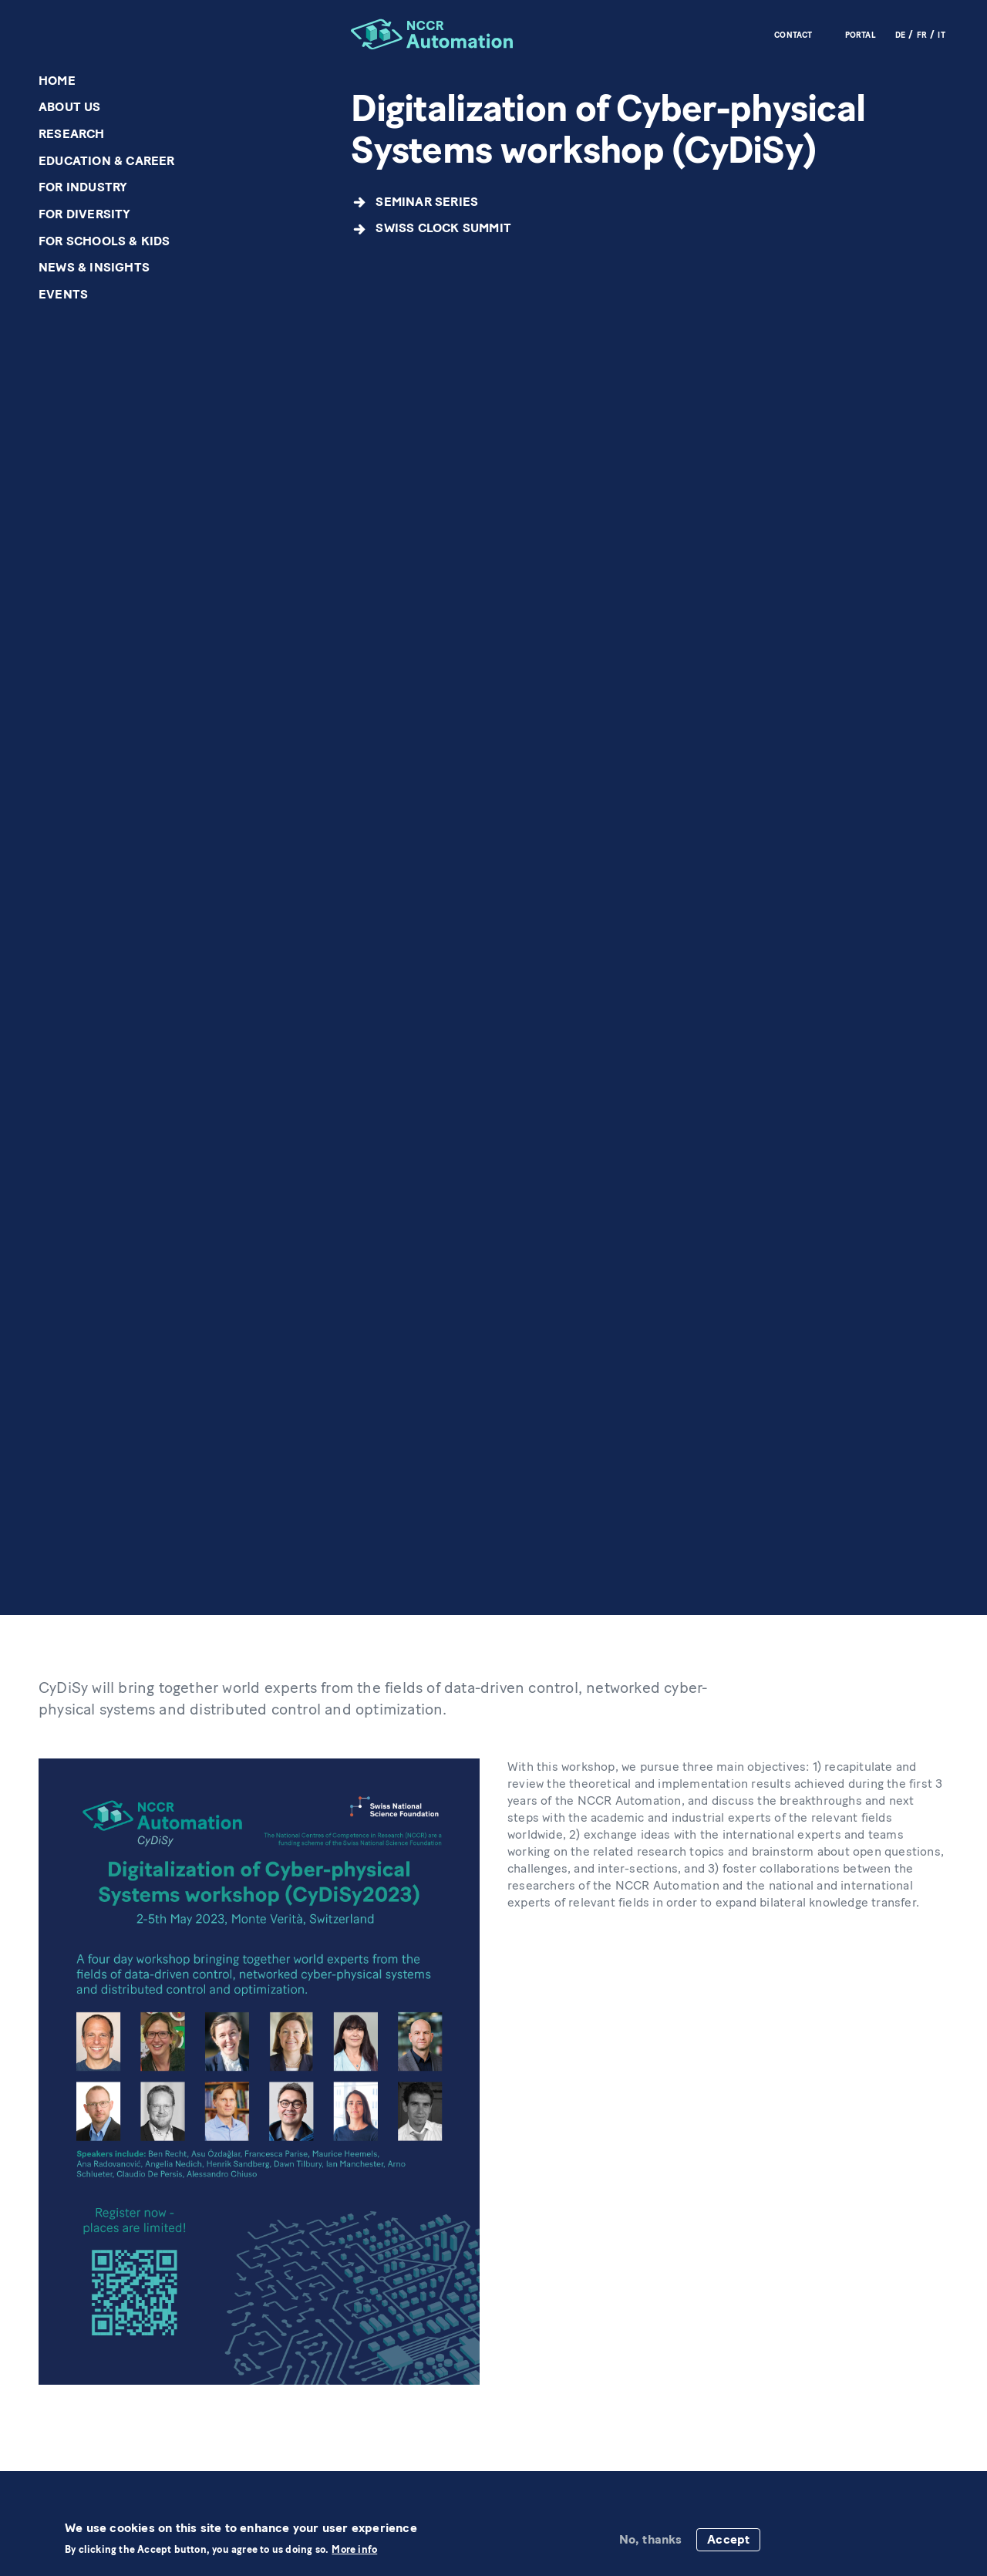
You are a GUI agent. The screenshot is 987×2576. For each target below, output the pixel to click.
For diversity (85, 214)
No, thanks (650, 2539)
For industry (83, 187)
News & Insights (94, 267)
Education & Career (107, 160)
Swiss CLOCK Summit (443, 228)
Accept (728, 2539)
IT (941, 35)
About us (70, 106)
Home (57, 80)
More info (354, 2550)
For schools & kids (104, 241)
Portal (860, 35)
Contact (793, 35)
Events (63, 294)
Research (72, 133)
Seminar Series (427, 201)
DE (900, 35)
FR (922, 35)
